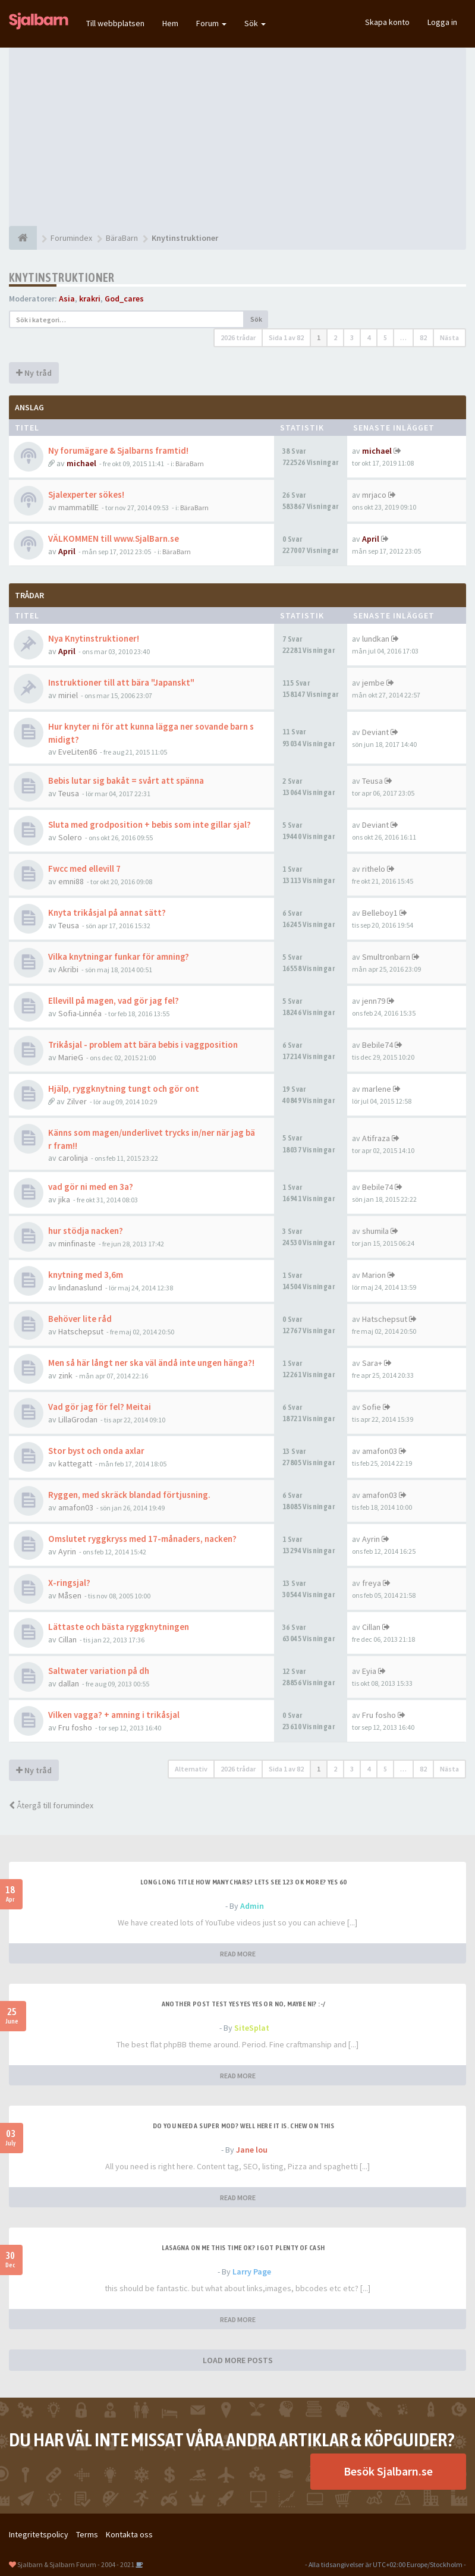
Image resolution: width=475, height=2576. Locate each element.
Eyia (369, 1671)
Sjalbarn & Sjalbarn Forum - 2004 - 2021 (75, 2564)
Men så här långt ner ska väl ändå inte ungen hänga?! (151, 1362)
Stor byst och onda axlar (96, 1450)
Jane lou (252, 2149)
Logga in (442, 22)
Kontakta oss (129, 2534)
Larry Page (251, 2271)
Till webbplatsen (115, 23)
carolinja (73, 1157)
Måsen (69, 1595)
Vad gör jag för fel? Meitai (99, 1406)
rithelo (373, 868)
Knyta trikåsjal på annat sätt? (107, 912)
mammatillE (78, 507)
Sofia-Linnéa (80, 1013)
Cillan (67, 1639)
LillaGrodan (77, 1419)
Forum (211, 23)
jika (64, 1199)
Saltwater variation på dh (98, 1670)
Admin (252, 1905)
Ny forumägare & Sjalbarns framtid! (118, 450)
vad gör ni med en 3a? (90, 1186)
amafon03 (379, 1451)
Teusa (68, 793)
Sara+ (372, 1363)
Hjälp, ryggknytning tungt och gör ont (123, 1088)
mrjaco (374, 494)
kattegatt (75, 1463)
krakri (89, 298)
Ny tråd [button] (34, 372)
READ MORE (238, 1953)
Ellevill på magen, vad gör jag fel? (113, 1000)
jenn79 (373, 1000)
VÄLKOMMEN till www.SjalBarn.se (113, 538)
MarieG (70, 1057)
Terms (87, 2534)
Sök (255, 23)
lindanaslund (80, 1287)
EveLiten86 (77, 751)
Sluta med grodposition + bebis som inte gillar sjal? (149, 824)
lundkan (375, 638)
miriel (68, 695)
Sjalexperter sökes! (86, 494)
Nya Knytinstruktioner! (93, 638)
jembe (373, 682)
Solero (70, 837)
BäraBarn (189, 463)
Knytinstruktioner (62, 277)
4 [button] (368, 337)
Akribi (68, 969)
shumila (375, 1231)
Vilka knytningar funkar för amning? (118, 956)
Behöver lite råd (80, 1318)
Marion (374, 1275)
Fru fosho (75, 1727)
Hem (170, 23)
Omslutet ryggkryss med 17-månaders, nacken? (142, 1538)
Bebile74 (377, 1044)
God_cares (124, 298)
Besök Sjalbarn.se (388, 2471)
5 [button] (385, 337)
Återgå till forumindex (51, 1805)
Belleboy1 (380, 912)
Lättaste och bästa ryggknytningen (118, 1626)
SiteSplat (251, 2027)
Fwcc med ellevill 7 (84, 868)
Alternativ (191, 1768)
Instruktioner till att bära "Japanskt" (121, 682)
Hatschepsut (80, 1331)
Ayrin (67, 1551)
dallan (68, 1683)
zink (65, 1375)
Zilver (77, 1101)
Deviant (375, 732)
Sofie (371, 1407)
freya (371, 1583)
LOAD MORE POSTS (238, 2360)
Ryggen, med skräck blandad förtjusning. (129, 1494)
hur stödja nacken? (85, 1230)
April (67, 551)
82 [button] (423, 337)
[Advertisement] (237, 137)
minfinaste (77, 1243)
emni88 (71, 881)
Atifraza (376, 1138)
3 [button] (352, 337)
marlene (376, 1088)
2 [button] (335, 337)
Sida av (286, 337)
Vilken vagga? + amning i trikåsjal (114, 1714)
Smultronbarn (386, 956)
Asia (67, 298)
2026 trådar (238, 337)
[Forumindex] (23, 238)
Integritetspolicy (38, 2534)
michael (81, 463)
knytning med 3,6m (85, 1274)
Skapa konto (387, 22)
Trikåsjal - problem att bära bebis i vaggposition (143, 1044)
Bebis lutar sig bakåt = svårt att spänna (126, 780)
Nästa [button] (449, 337)
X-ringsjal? (69, 1582)
